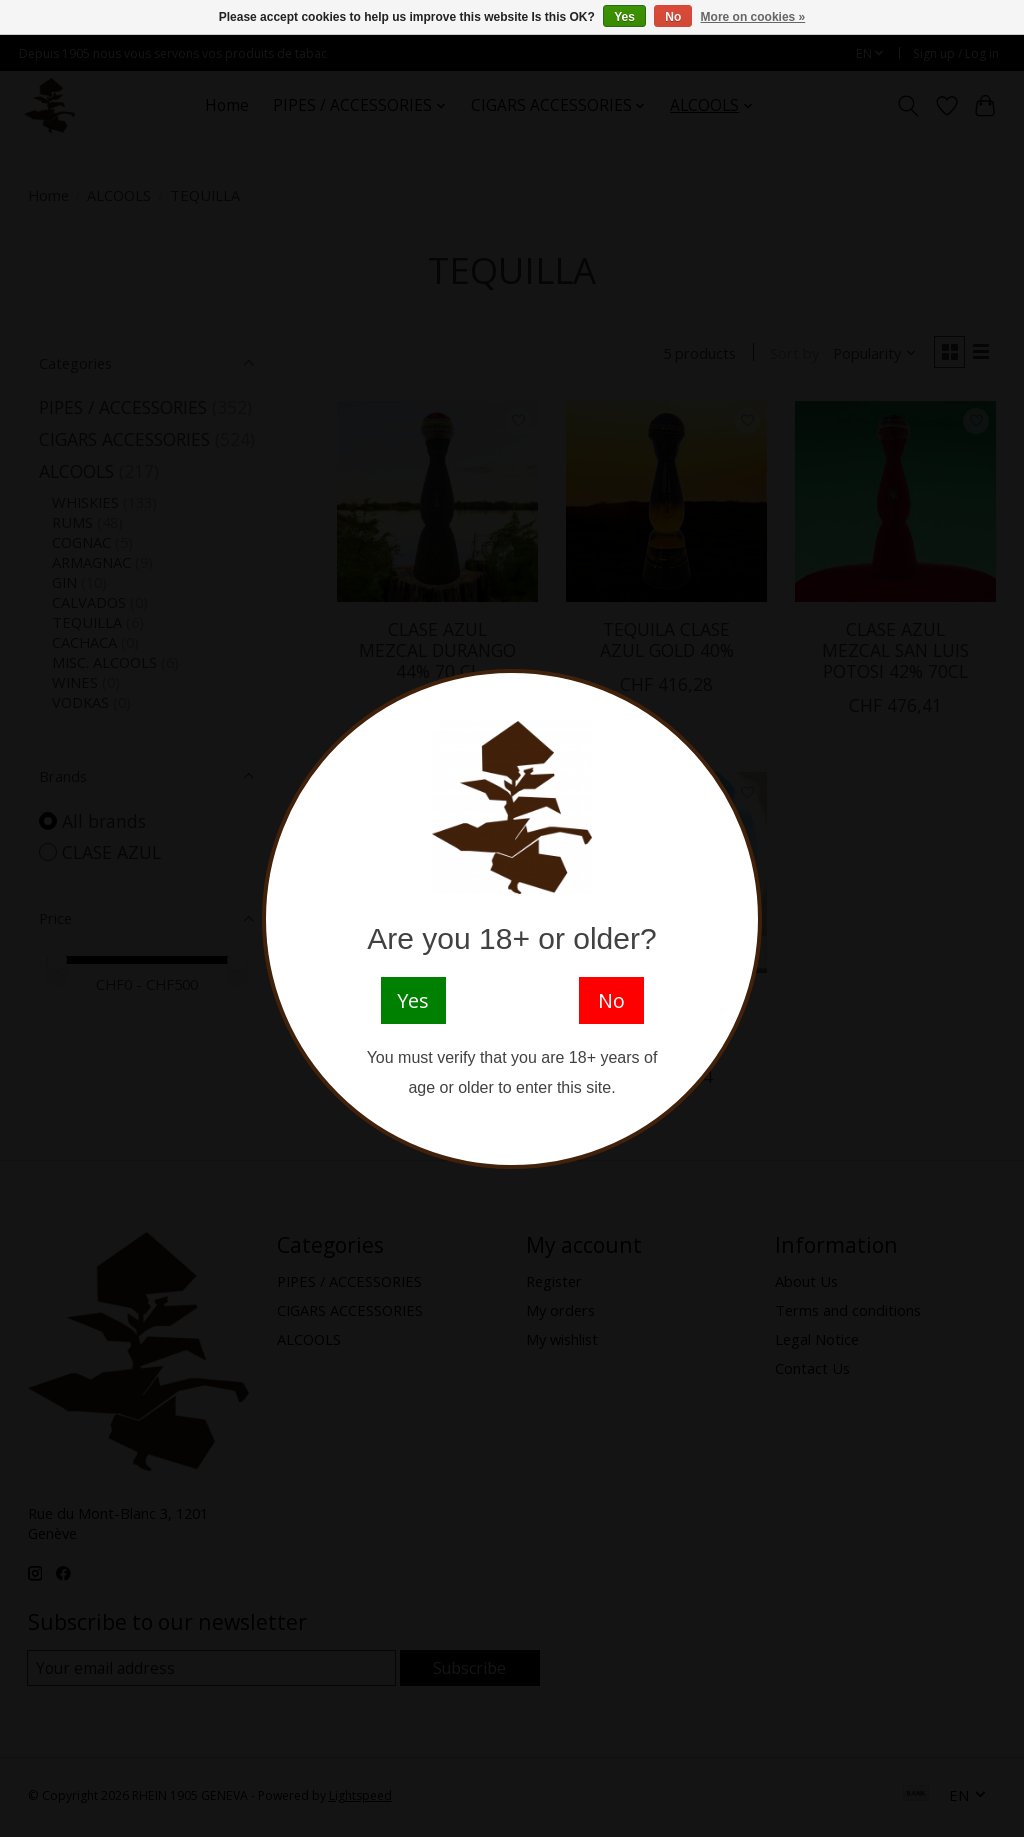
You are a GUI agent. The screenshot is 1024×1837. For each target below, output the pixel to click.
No (673, 17)
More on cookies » (753, 17)
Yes (624, 17)
